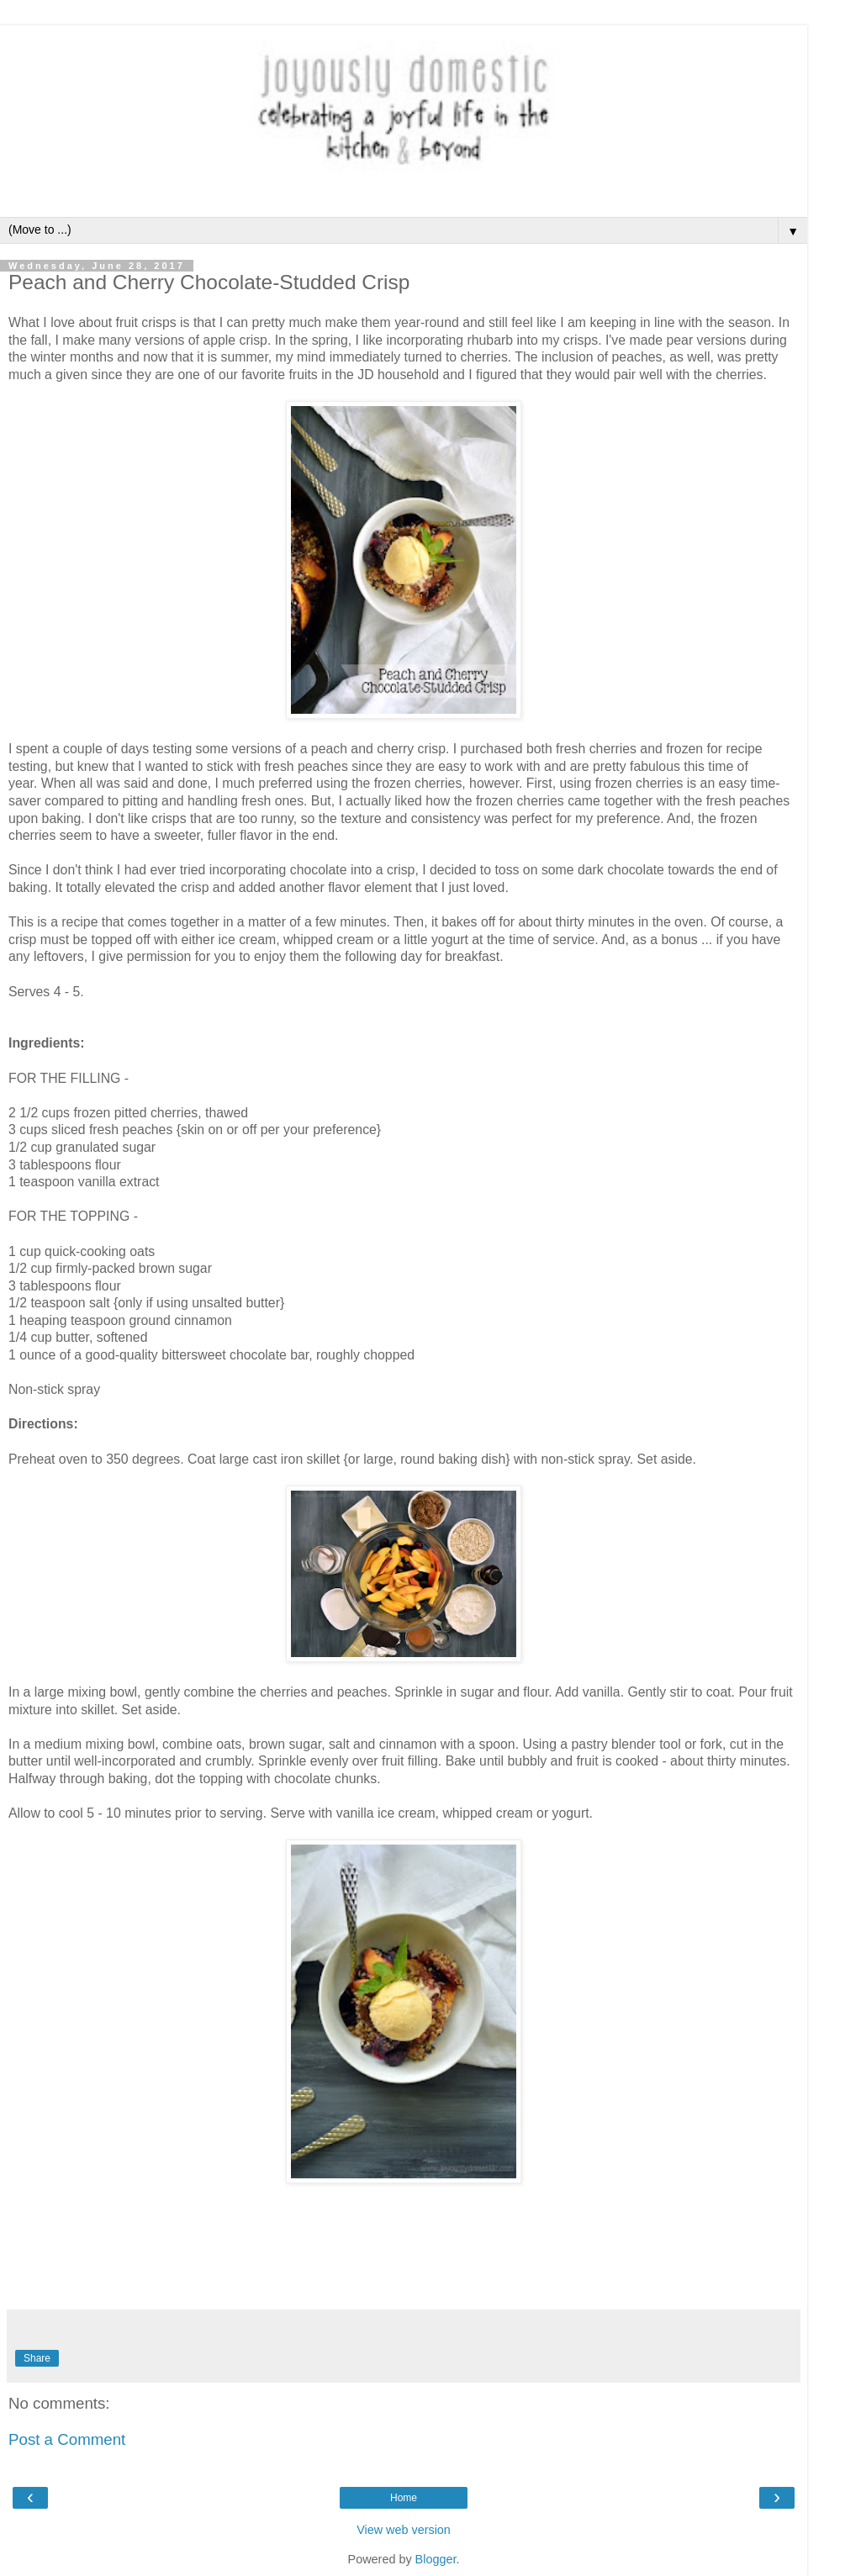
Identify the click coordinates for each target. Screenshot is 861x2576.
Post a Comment (66, 2439)
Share (37, 2358)
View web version (404, 2529)
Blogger (436, 2559)
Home (403, 2498)
